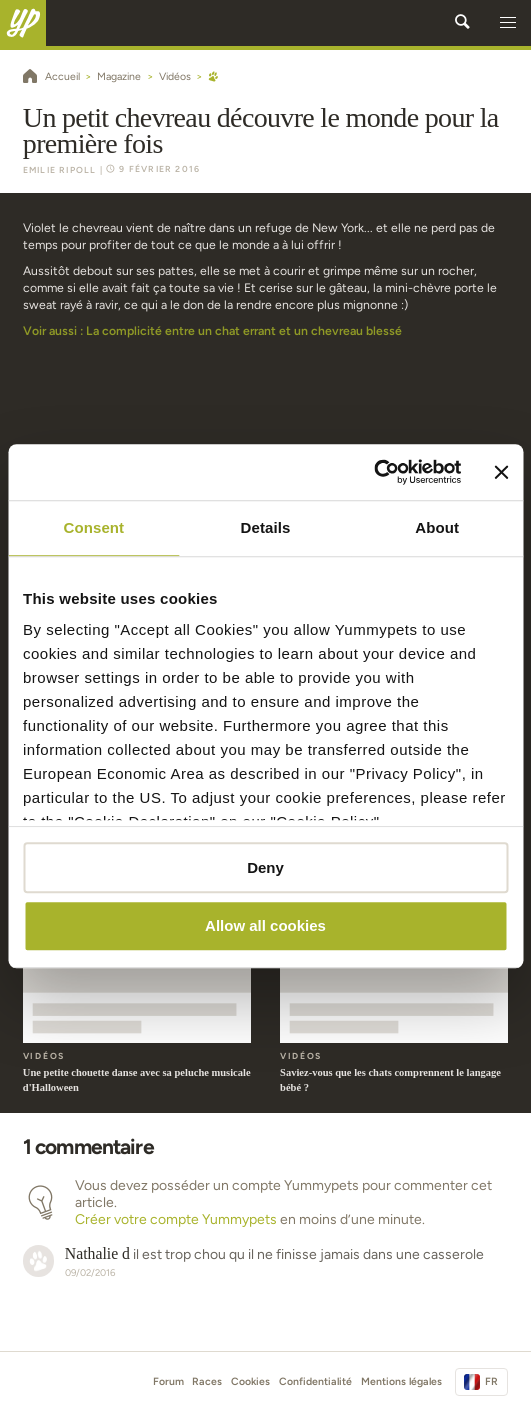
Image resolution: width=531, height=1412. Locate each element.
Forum (168, 1381)
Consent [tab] (93, 527)
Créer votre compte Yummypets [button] (176, 1219)
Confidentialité (315, 1381)
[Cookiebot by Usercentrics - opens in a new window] (374, 472)
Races (207, 1381)
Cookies (250, 1381)
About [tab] (437, 527)
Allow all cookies (265, 926)
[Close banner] (501, 472)
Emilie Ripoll (60, 170)
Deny (265, 867)
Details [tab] (266, 527)
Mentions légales (401, 1381)
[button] (508, 23)
